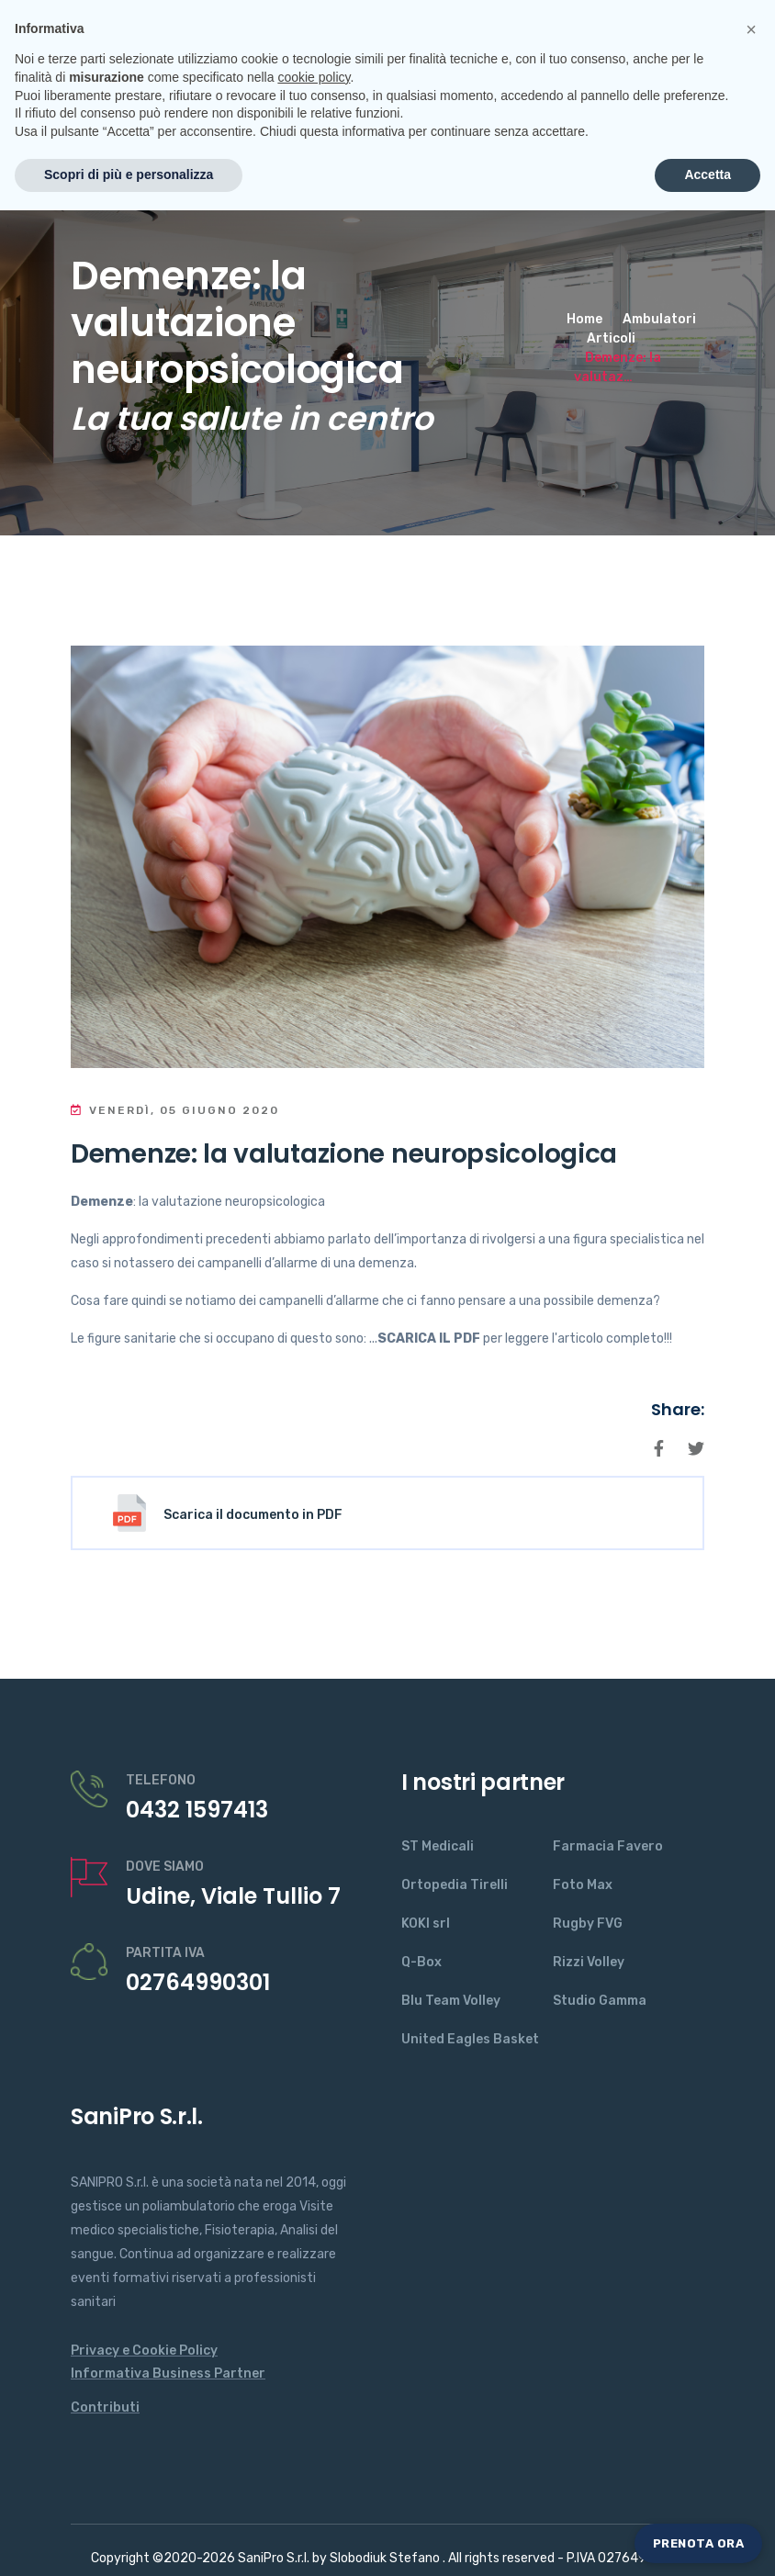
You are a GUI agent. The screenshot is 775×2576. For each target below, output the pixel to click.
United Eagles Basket (470, 2039)
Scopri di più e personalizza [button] (128, 2540)
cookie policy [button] (313, 2442)
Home (584, 319)
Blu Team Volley (450, 2000)
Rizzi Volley (588, 1962)
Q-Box (421, 1962)
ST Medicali (437, 1846)
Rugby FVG (588, 1923)
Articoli (611, 338)
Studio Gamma (599, 2000)
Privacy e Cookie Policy (144, 2350)
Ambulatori (659, 319)
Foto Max (582, 1885)
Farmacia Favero (608, 1846)
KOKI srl (425, 1923)
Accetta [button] (707, 2540)
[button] (751, 2395)
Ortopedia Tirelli (454, 1885)
